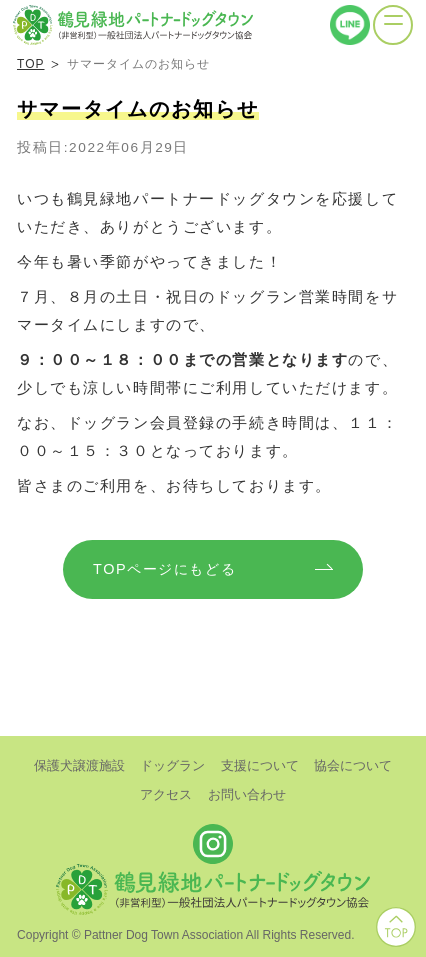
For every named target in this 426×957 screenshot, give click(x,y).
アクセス (166, 794)
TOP (30, 64)
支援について (260, 765)
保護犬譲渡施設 (79, 765)
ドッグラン (172, 765)
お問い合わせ (247, 794)
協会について (353, 765)
